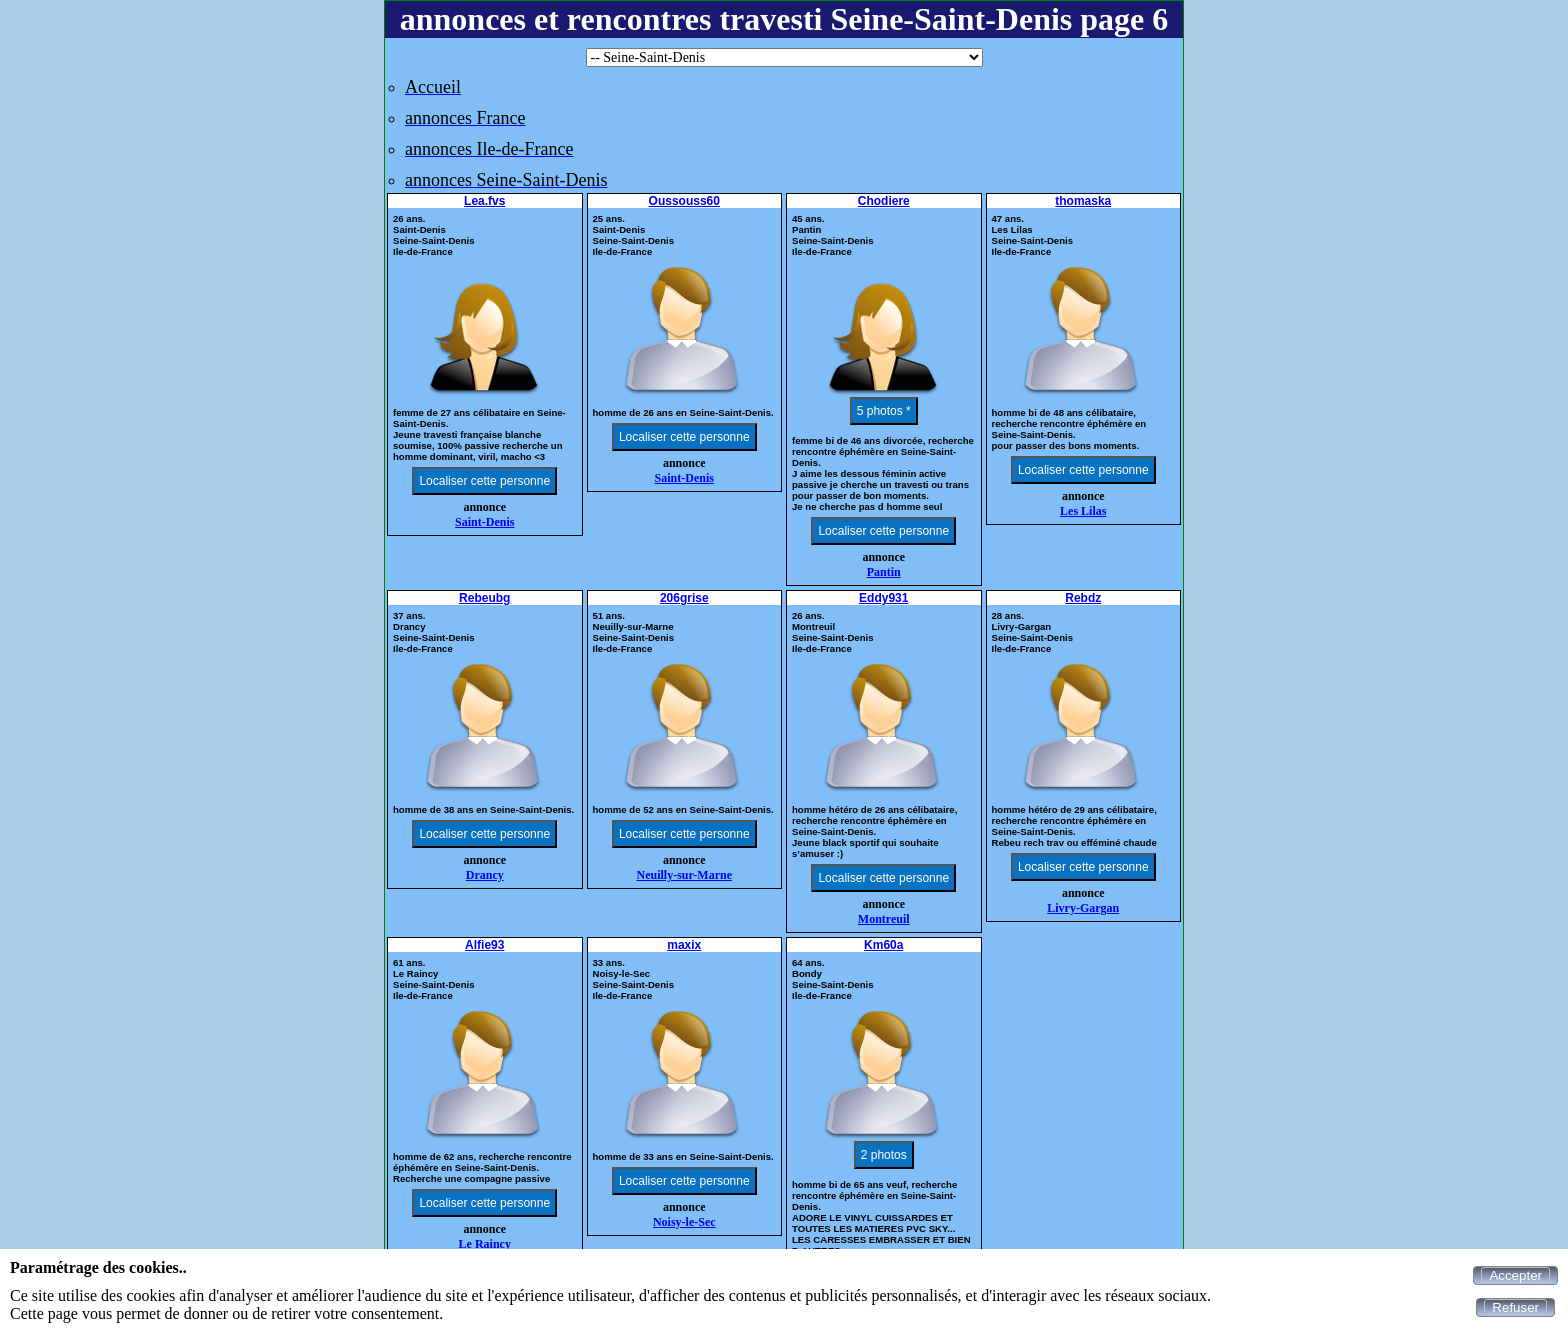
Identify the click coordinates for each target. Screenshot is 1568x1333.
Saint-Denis (484, 522)
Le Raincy (485, 1244)
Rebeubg (484, 598)
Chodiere (884, 201)
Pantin (884, 572)
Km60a (883, 945)
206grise (684, 598)
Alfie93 (484, 945)
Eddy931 (883, 598)
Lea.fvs (484, 201)
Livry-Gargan (1083, 908)
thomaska (1083, 201)
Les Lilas (1083, 511)
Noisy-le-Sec (684, 1222)
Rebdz (1083, 598)
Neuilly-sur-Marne (684, 875)
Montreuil (884, 919)
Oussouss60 (684, 201)
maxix (684, 945)
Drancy (485, 875)
